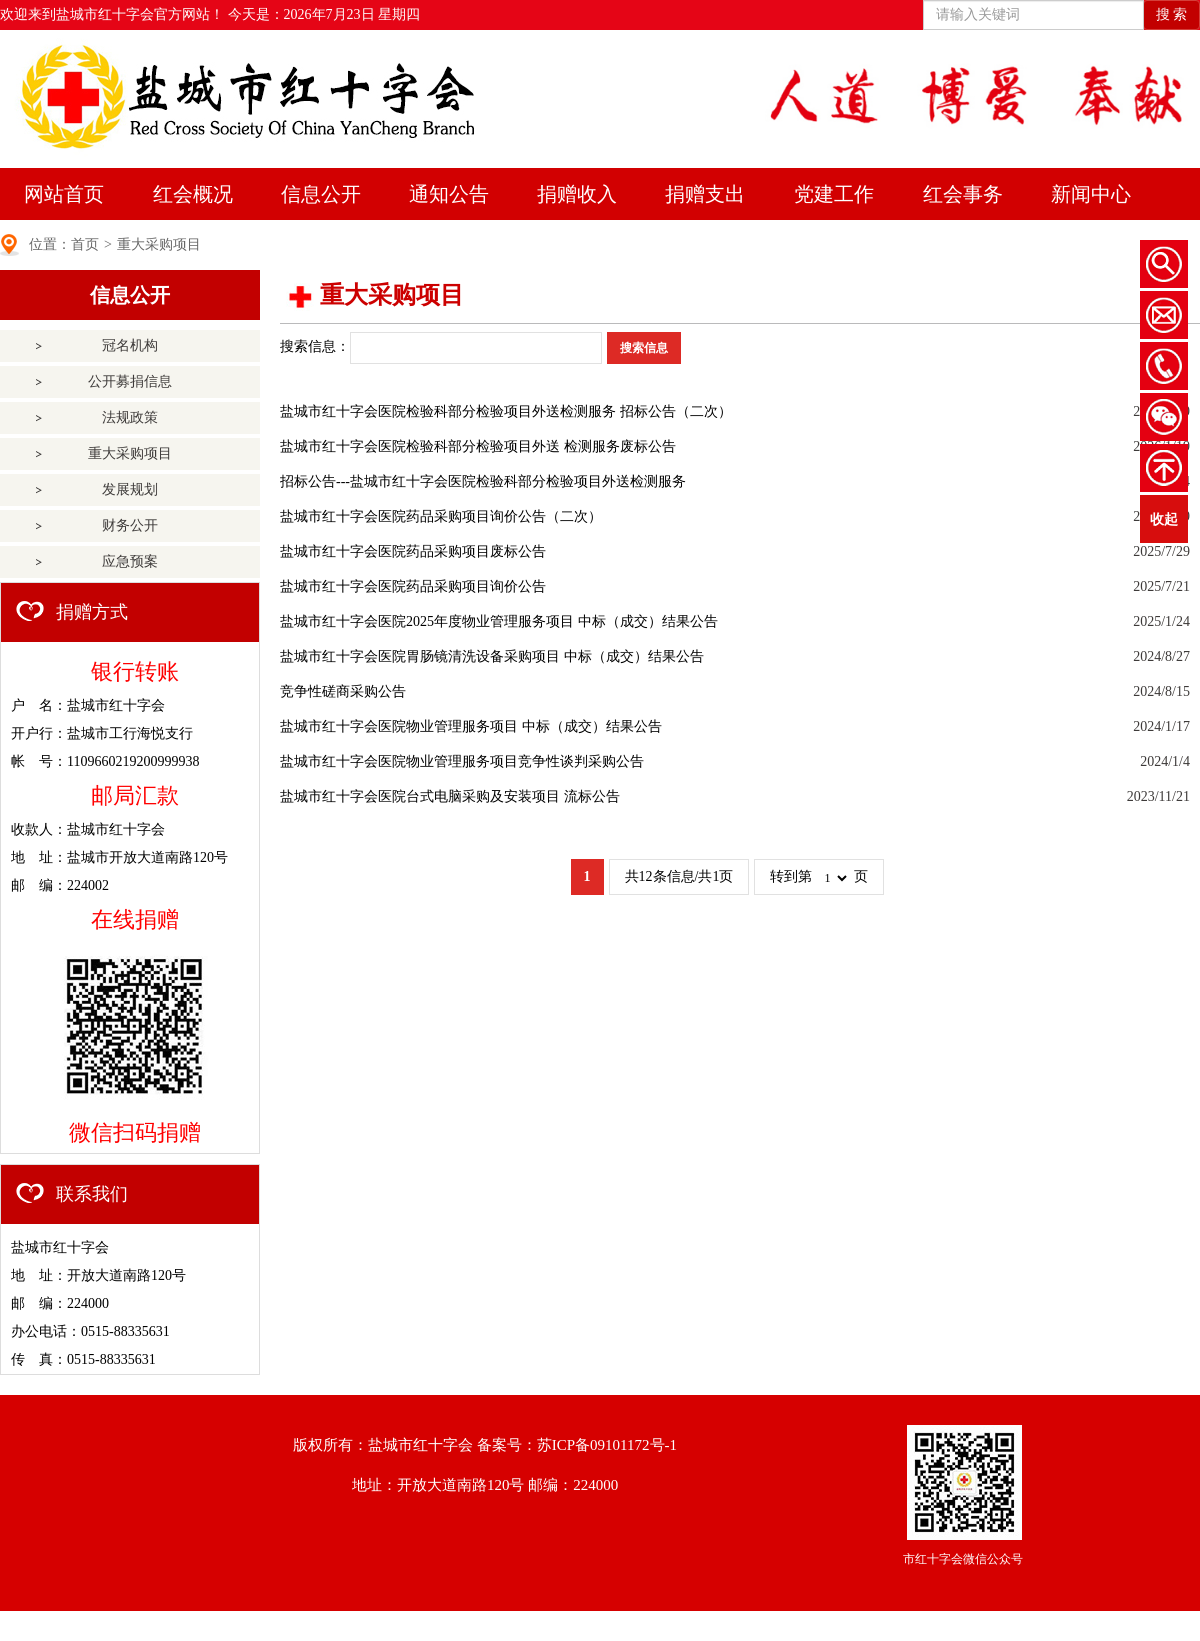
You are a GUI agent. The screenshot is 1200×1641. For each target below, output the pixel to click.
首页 (85, 244)
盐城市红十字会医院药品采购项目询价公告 (413, 586)
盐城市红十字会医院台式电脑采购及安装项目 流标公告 (450, 796)
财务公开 (130, 525)
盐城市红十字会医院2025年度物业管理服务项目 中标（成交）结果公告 (499, 621)
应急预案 (130, 561)
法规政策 (130, 417)
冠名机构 (130, 345)
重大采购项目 (159, 244)
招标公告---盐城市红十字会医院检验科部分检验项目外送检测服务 (483, 481)
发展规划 (130, 489)
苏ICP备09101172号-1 (607, 1445)
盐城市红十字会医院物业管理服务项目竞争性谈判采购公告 (462, 761)
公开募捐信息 (130, 381)
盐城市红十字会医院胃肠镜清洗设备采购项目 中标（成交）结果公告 (492, 656)
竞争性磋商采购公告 (343, 691)
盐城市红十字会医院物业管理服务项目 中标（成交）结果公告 (471, 726)
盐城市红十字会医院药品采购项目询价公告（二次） (441, 516)
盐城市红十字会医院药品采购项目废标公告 (413, 551)
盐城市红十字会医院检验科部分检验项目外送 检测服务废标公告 (478, 446)
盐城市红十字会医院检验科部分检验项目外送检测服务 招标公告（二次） (506, 411)
